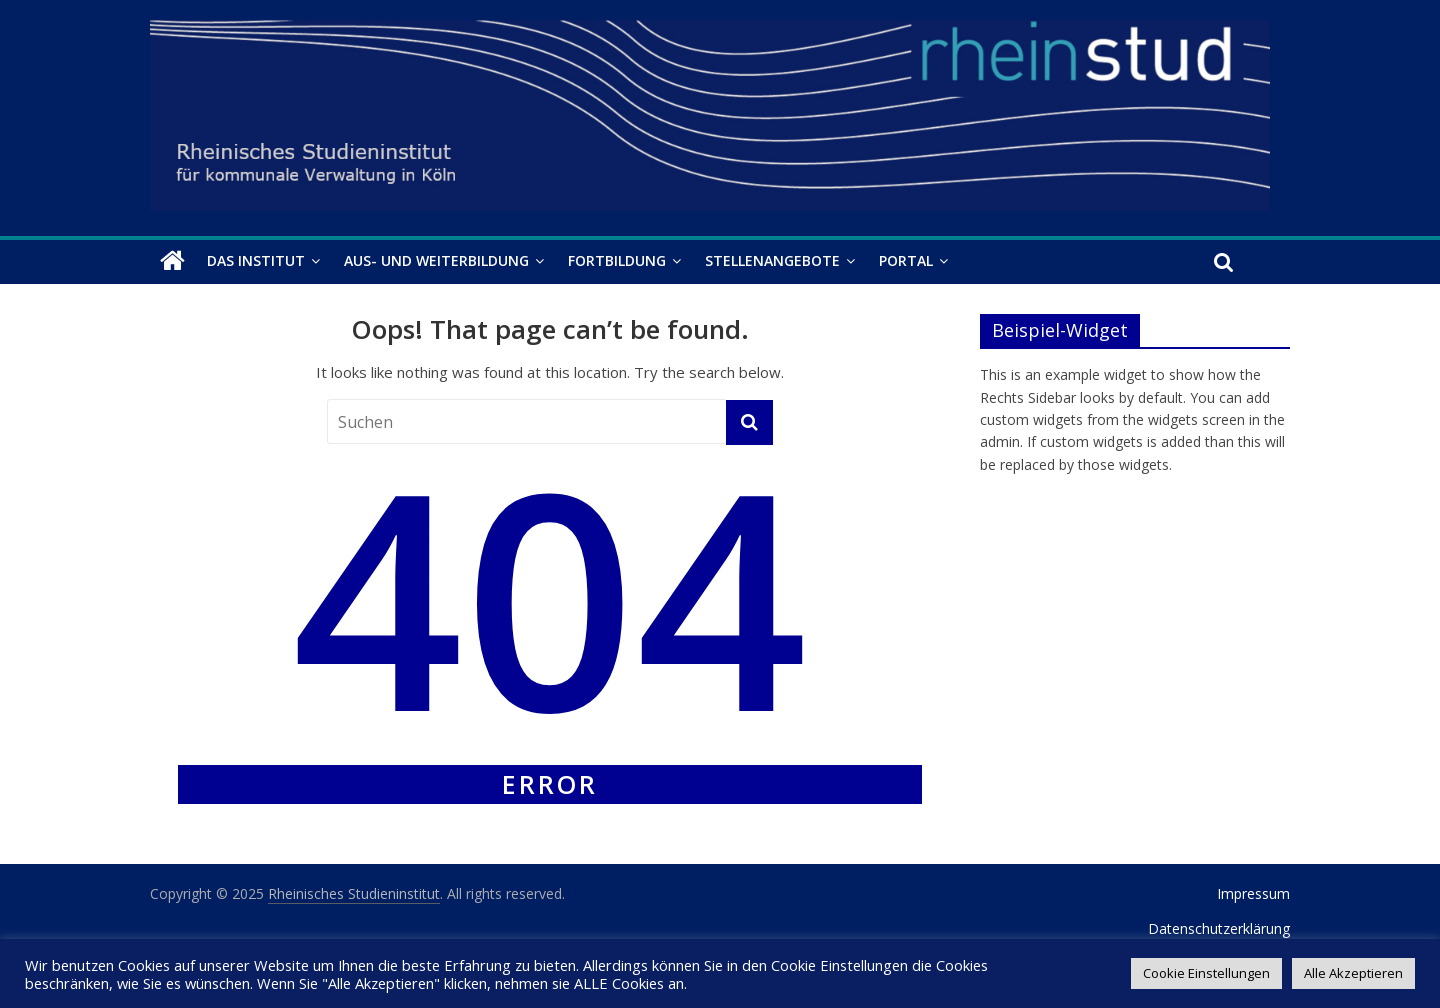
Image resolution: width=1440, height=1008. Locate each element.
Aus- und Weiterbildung (436, 260)
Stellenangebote (772, 260)
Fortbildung (617, 260)
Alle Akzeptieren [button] (1353, 973)
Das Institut (256, 260)
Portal (906, 260)
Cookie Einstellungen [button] (1206, 973)
